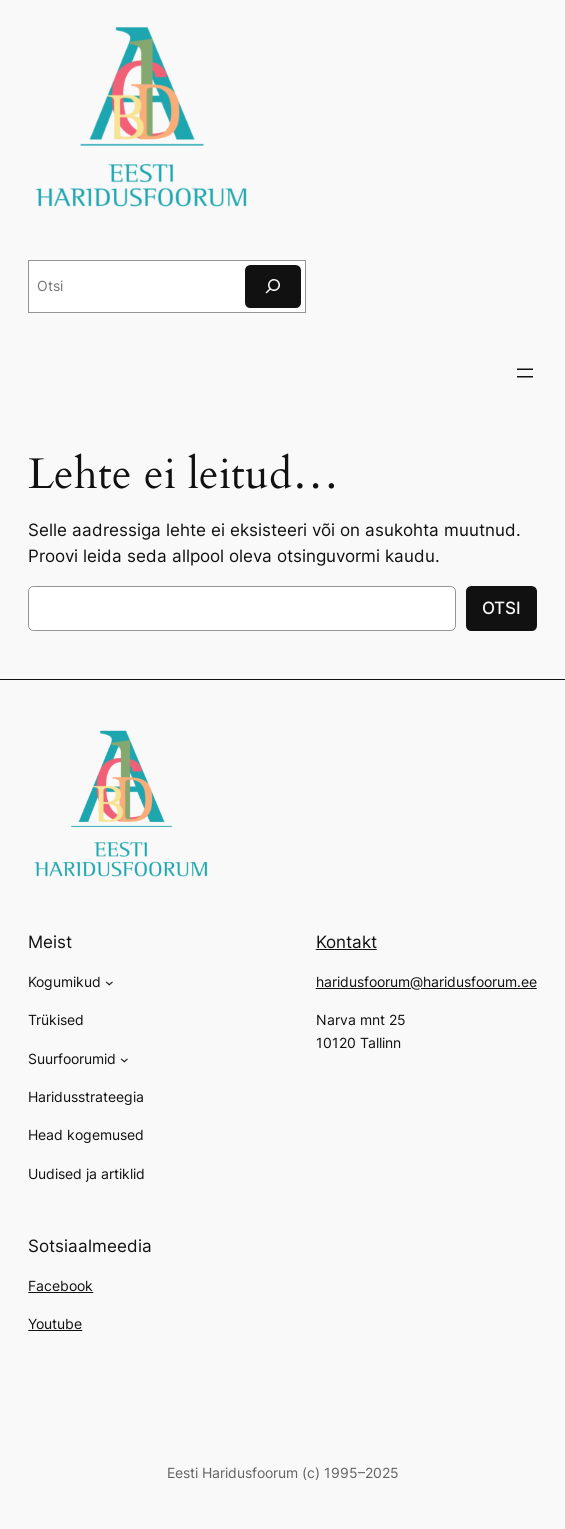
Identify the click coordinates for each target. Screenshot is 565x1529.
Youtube (55, 1323)
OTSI (501, 608)
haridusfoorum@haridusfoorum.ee (426, 981)
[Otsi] (273, 286)
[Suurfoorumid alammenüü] (124, 1059)
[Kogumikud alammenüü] (109, 982)
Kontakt (346, 942)
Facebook (60, 1285)
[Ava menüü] (525, 373)
